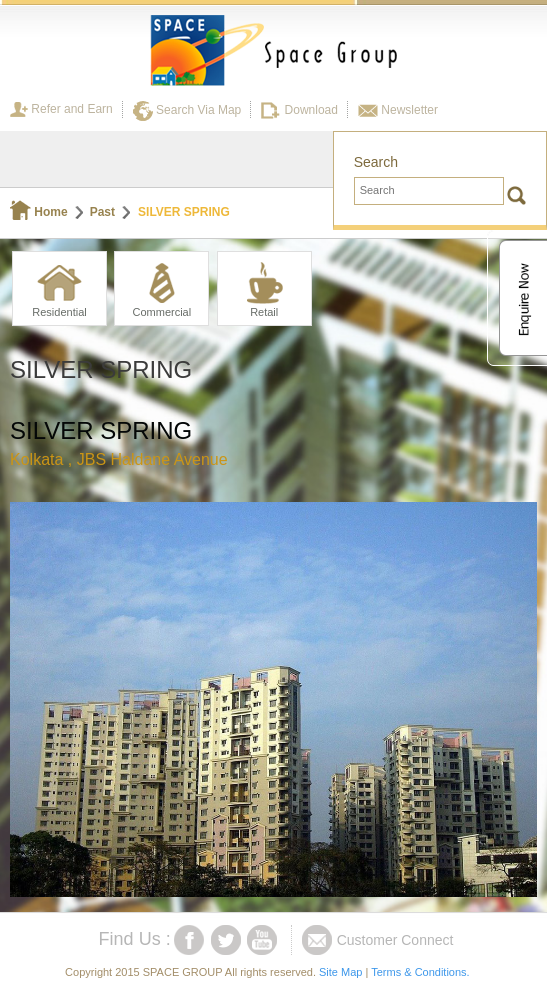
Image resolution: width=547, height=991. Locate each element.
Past (102, 212)
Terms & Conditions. (420, 972)
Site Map (340, 972)
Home (39, 212)
